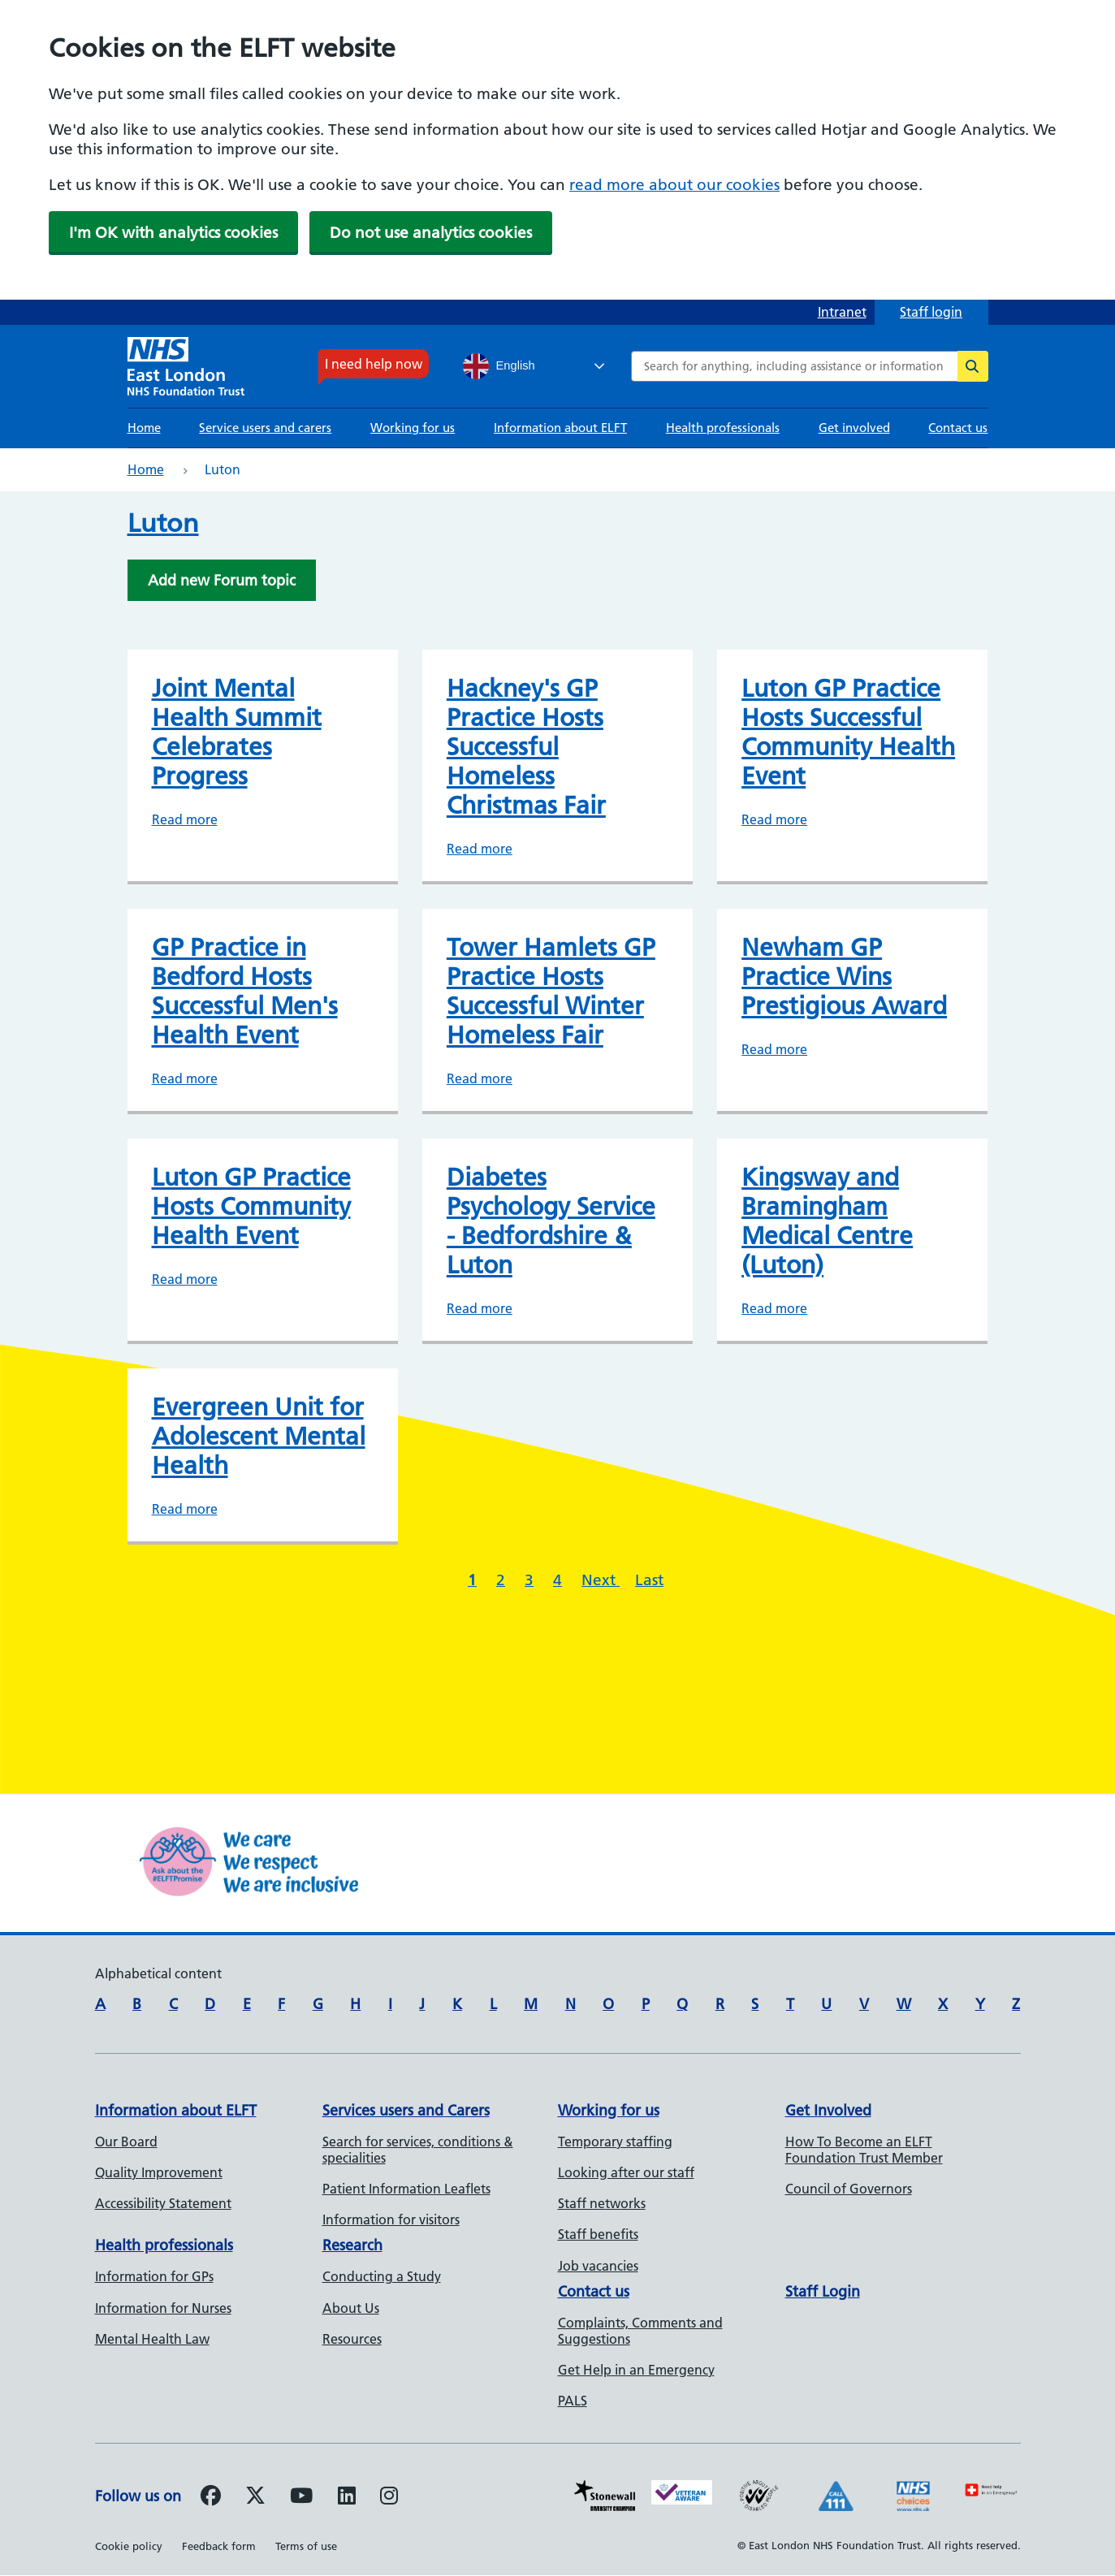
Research (352, 2245)
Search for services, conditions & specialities (417, 2149)
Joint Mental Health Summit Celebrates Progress (237, 732)
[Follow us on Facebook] (211, 2498)
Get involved (854, 427)
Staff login (931, 312)
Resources (352, 2339)
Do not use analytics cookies (431, 232)
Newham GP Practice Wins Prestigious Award (844, 977)
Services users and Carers (406, 2110)
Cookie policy (128, 2545)
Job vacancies (598, 2266)
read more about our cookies (674, 184)
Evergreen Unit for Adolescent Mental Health (258, 1436)
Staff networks (602, 2203)
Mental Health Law (152, 2339)
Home (144, 427)
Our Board (126, 2141)
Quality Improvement (159, 2172)
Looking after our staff (626, 2172)
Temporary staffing (615, 2141)
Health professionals (723, 427)
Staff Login (822, 2291)
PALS (572, 2400)
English (499, 366)
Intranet (842, 312)
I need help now (373, 364)
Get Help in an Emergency (636, 2370)
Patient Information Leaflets (406, 2189)
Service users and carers (265, 427)
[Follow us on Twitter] (255, 2498)
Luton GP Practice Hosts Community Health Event (251, 1207)
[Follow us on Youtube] (301, 2498)
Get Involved (828, 2110)
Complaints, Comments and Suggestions (640, 2331)
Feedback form (219, 2545)
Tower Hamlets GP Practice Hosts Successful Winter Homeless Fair (551, 991)
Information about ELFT (560, 427)
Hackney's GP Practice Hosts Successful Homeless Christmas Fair (526, 747)
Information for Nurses (163, 2308)
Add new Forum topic (222, 580)
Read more (185, 819)
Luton (163, 523)
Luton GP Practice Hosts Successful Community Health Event (848, 732)
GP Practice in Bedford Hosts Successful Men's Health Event (245, 991)
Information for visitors (391, 2219)
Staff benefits (598, 2234)
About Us (350, 2308)
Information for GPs (154, 2276)
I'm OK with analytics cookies (173, 232)
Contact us (958, 427)
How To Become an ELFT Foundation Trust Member (864, 2149)
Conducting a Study (381, 2276)
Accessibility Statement (163, 2203)
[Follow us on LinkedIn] (347, 2498)
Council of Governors (848, 2189)
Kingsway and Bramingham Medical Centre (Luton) (827, 1221)
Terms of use (306, 2545)
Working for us (412, 427)
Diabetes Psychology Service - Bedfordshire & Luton (551, 1221)
